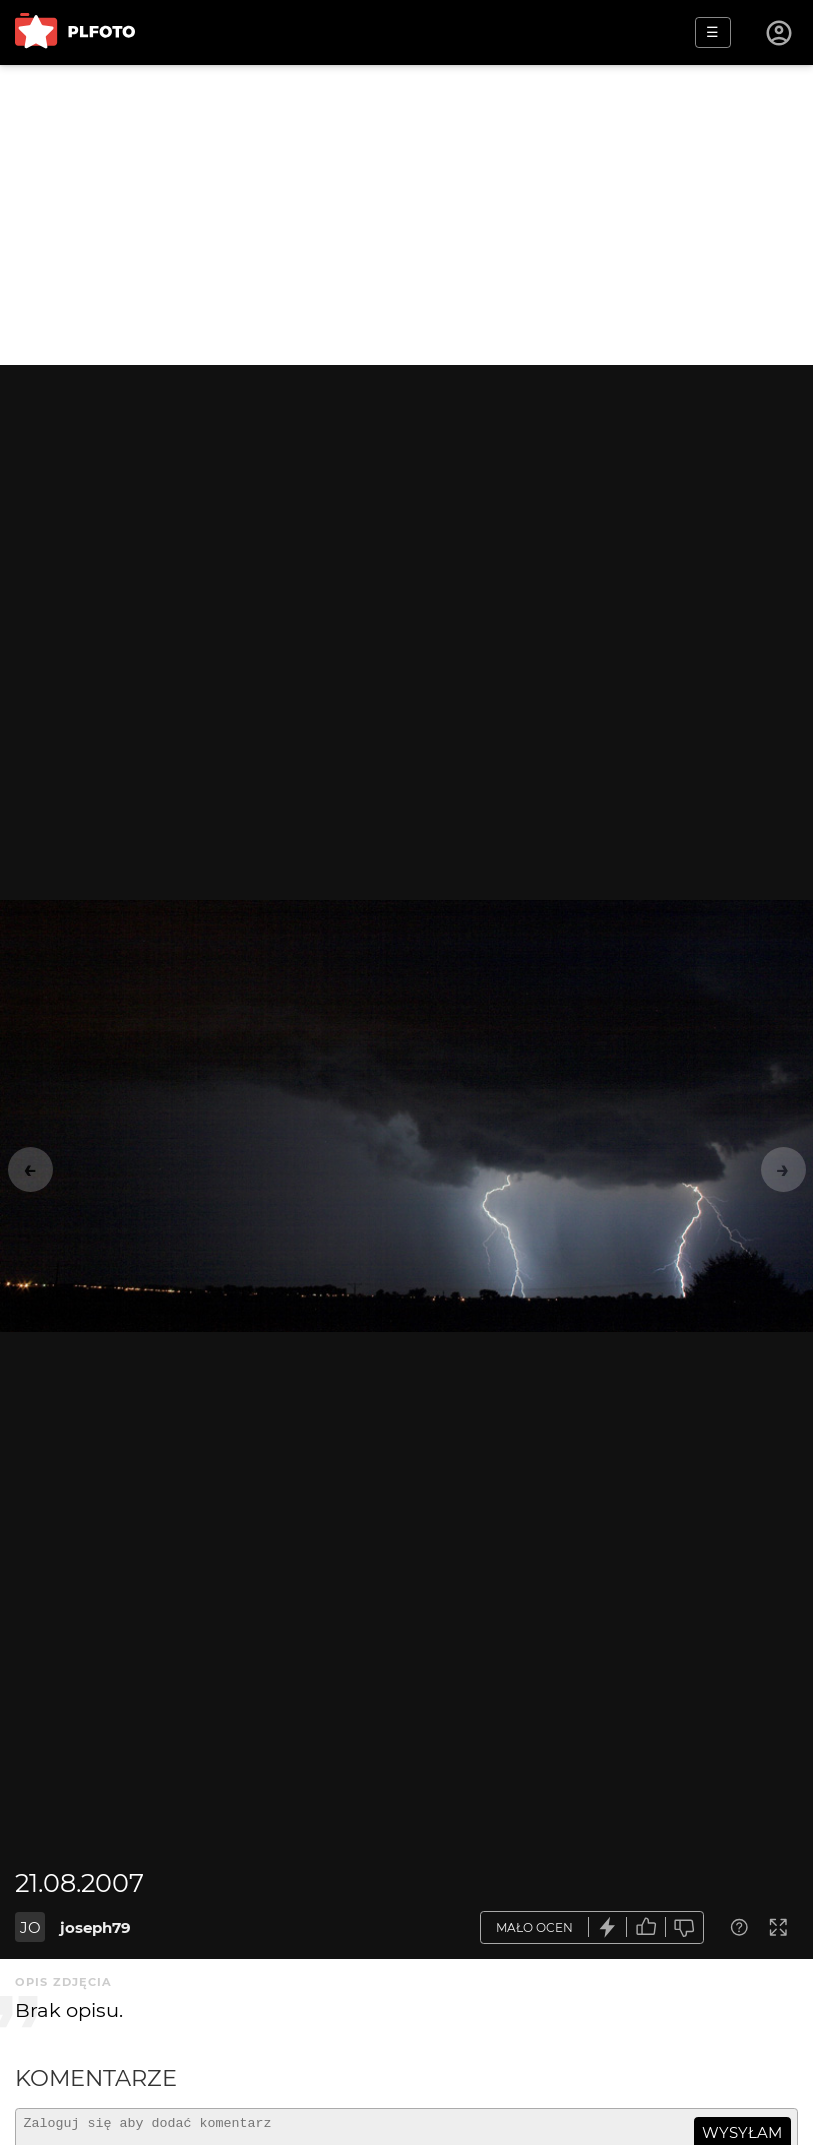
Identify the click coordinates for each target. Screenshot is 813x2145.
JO (30, 1927)
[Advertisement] (406, 215)
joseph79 (95, 1927)
